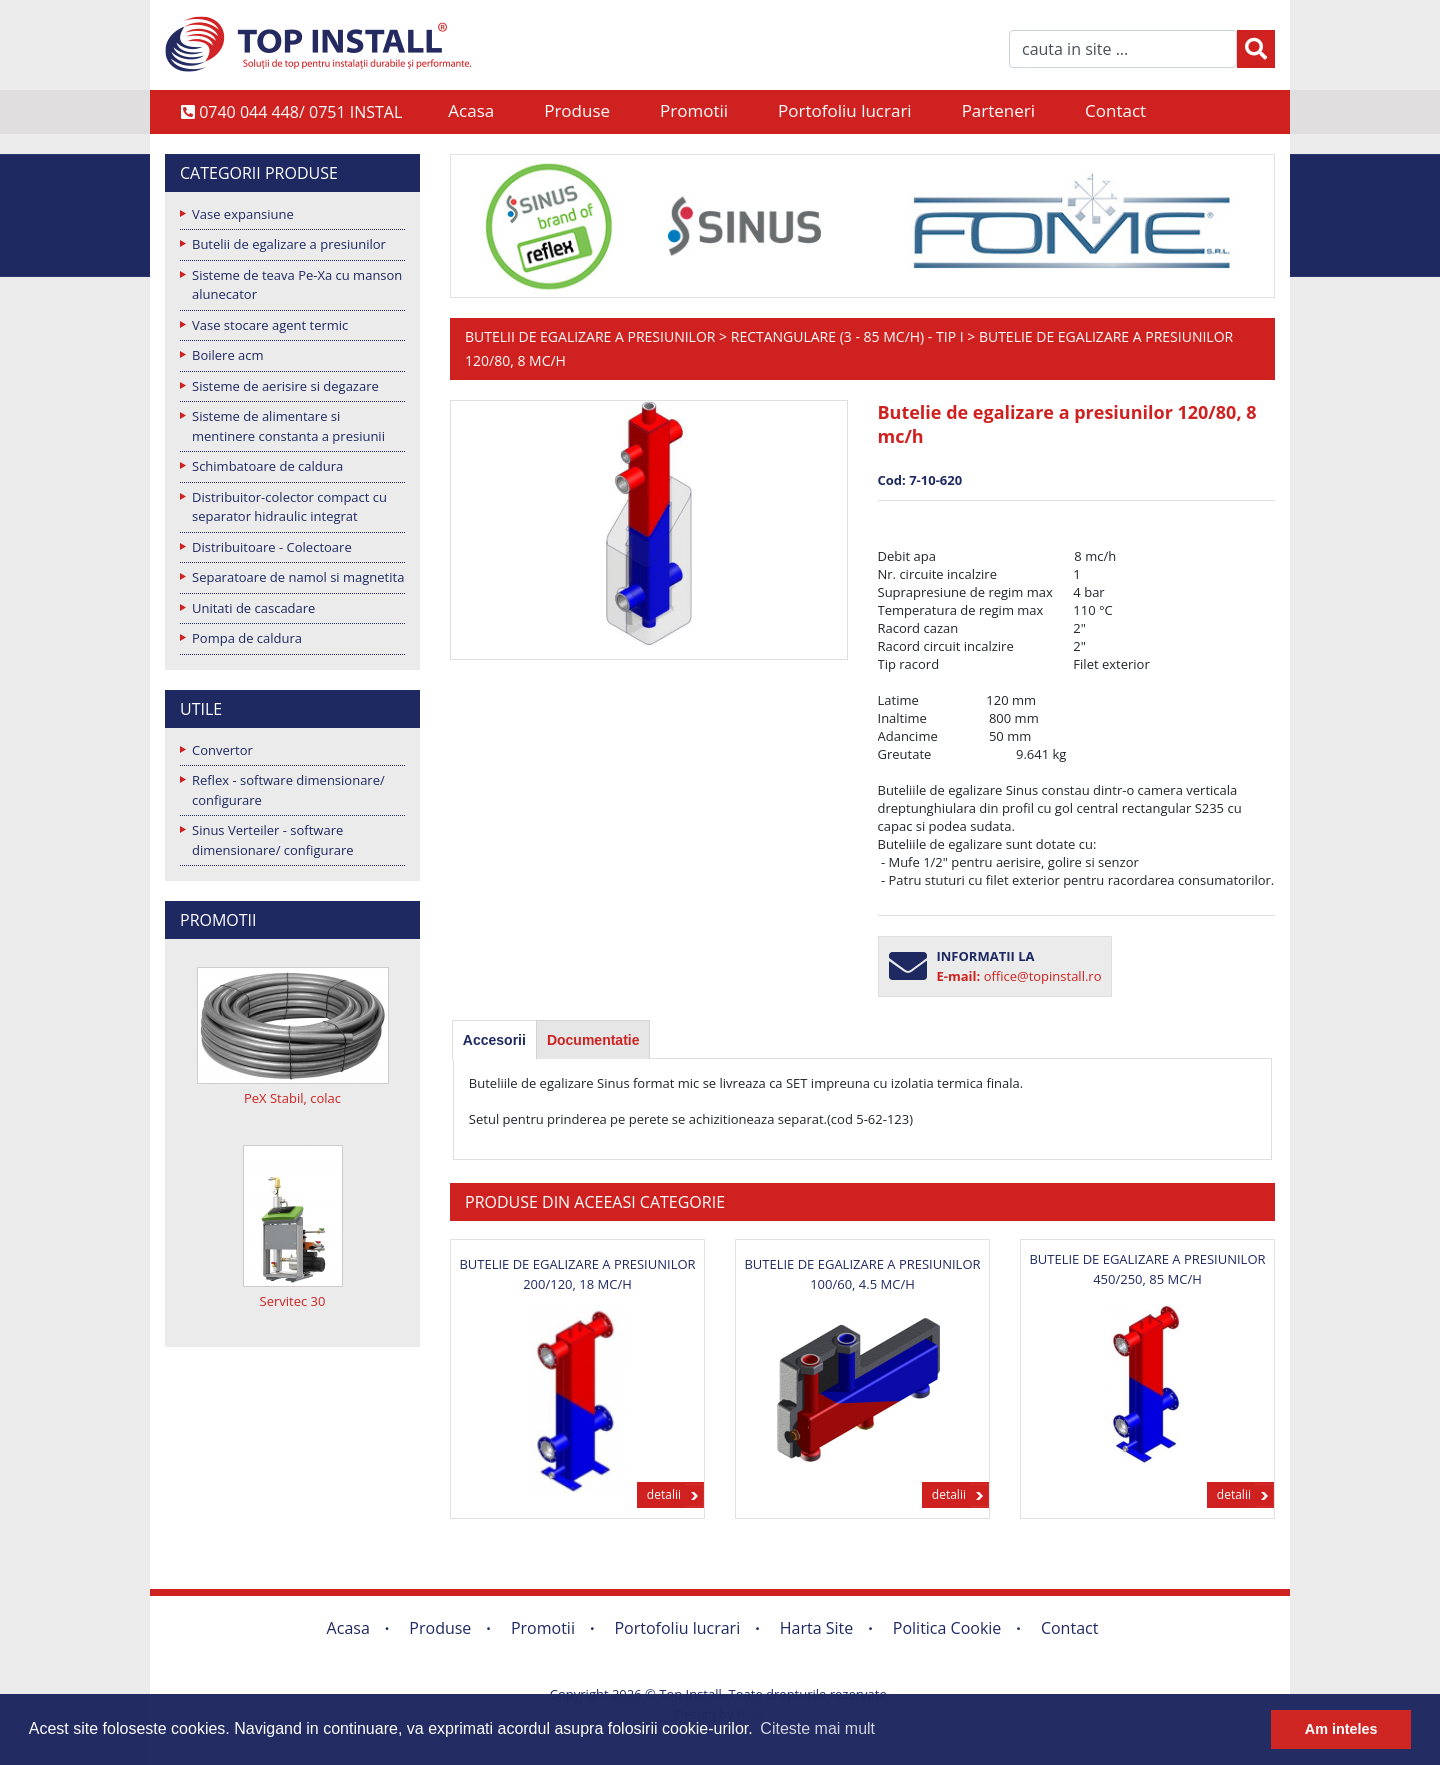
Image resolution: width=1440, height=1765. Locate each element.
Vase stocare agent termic (270, 325)
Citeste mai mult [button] (817, 1728)
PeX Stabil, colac (292, 1098)
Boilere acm (228, 355)
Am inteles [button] (1341, 1729)
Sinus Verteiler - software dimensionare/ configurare (273, 840)
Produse (577, 110)
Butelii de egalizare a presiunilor (289, 244)
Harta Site (816, 1628)
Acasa (471, 110)
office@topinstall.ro (1043, 976)
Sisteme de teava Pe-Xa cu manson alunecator (297, 285)
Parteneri (998, 110)
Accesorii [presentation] (494, 1040)
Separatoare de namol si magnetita (298, 577)
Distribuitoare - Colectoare (272, 547)
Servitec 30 (293, 1301)
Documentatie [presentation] (593, 1040)
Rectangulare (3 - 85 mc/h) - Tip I (847, 336)
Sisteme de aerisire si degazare (285, 386)
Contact (1115, 110)
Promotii (694, 110)
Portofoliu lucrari (845, 110)
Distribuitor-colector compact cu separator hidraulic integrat (289, 507)
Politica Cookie (947, 1628)
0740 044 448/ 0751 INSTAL (291, 112)
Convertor (222, 750)
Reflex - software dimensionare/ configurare (288, 790)
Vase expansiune (243, 214)
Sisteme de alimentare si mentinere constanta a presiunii (288, 426)
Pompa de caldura (247, 638)
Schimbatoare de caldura (267, 466)
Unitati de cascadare (253, 608)
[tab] (494, 1040)
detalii (664, 1494)
